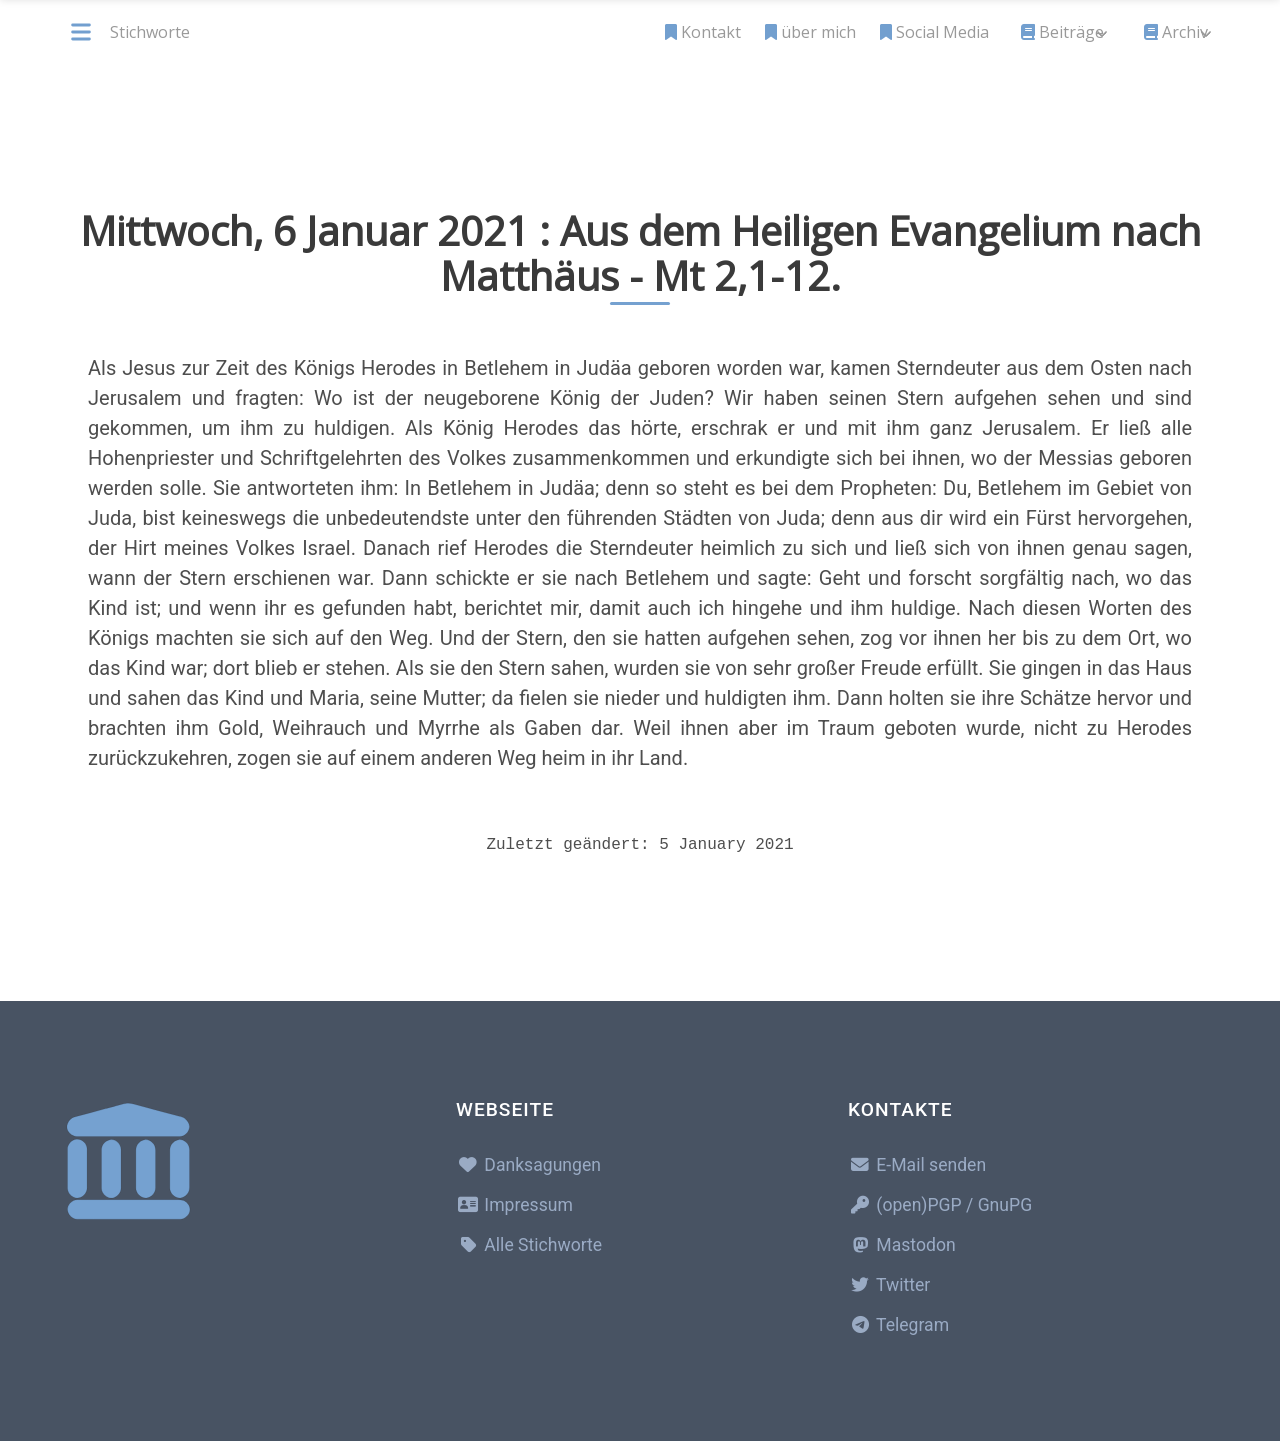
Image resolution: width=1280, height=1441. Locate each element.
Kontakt (703, 32)
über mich (810, 32)
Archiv (1176, 32)
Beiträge (1062, 32)
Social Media (934, 32)
